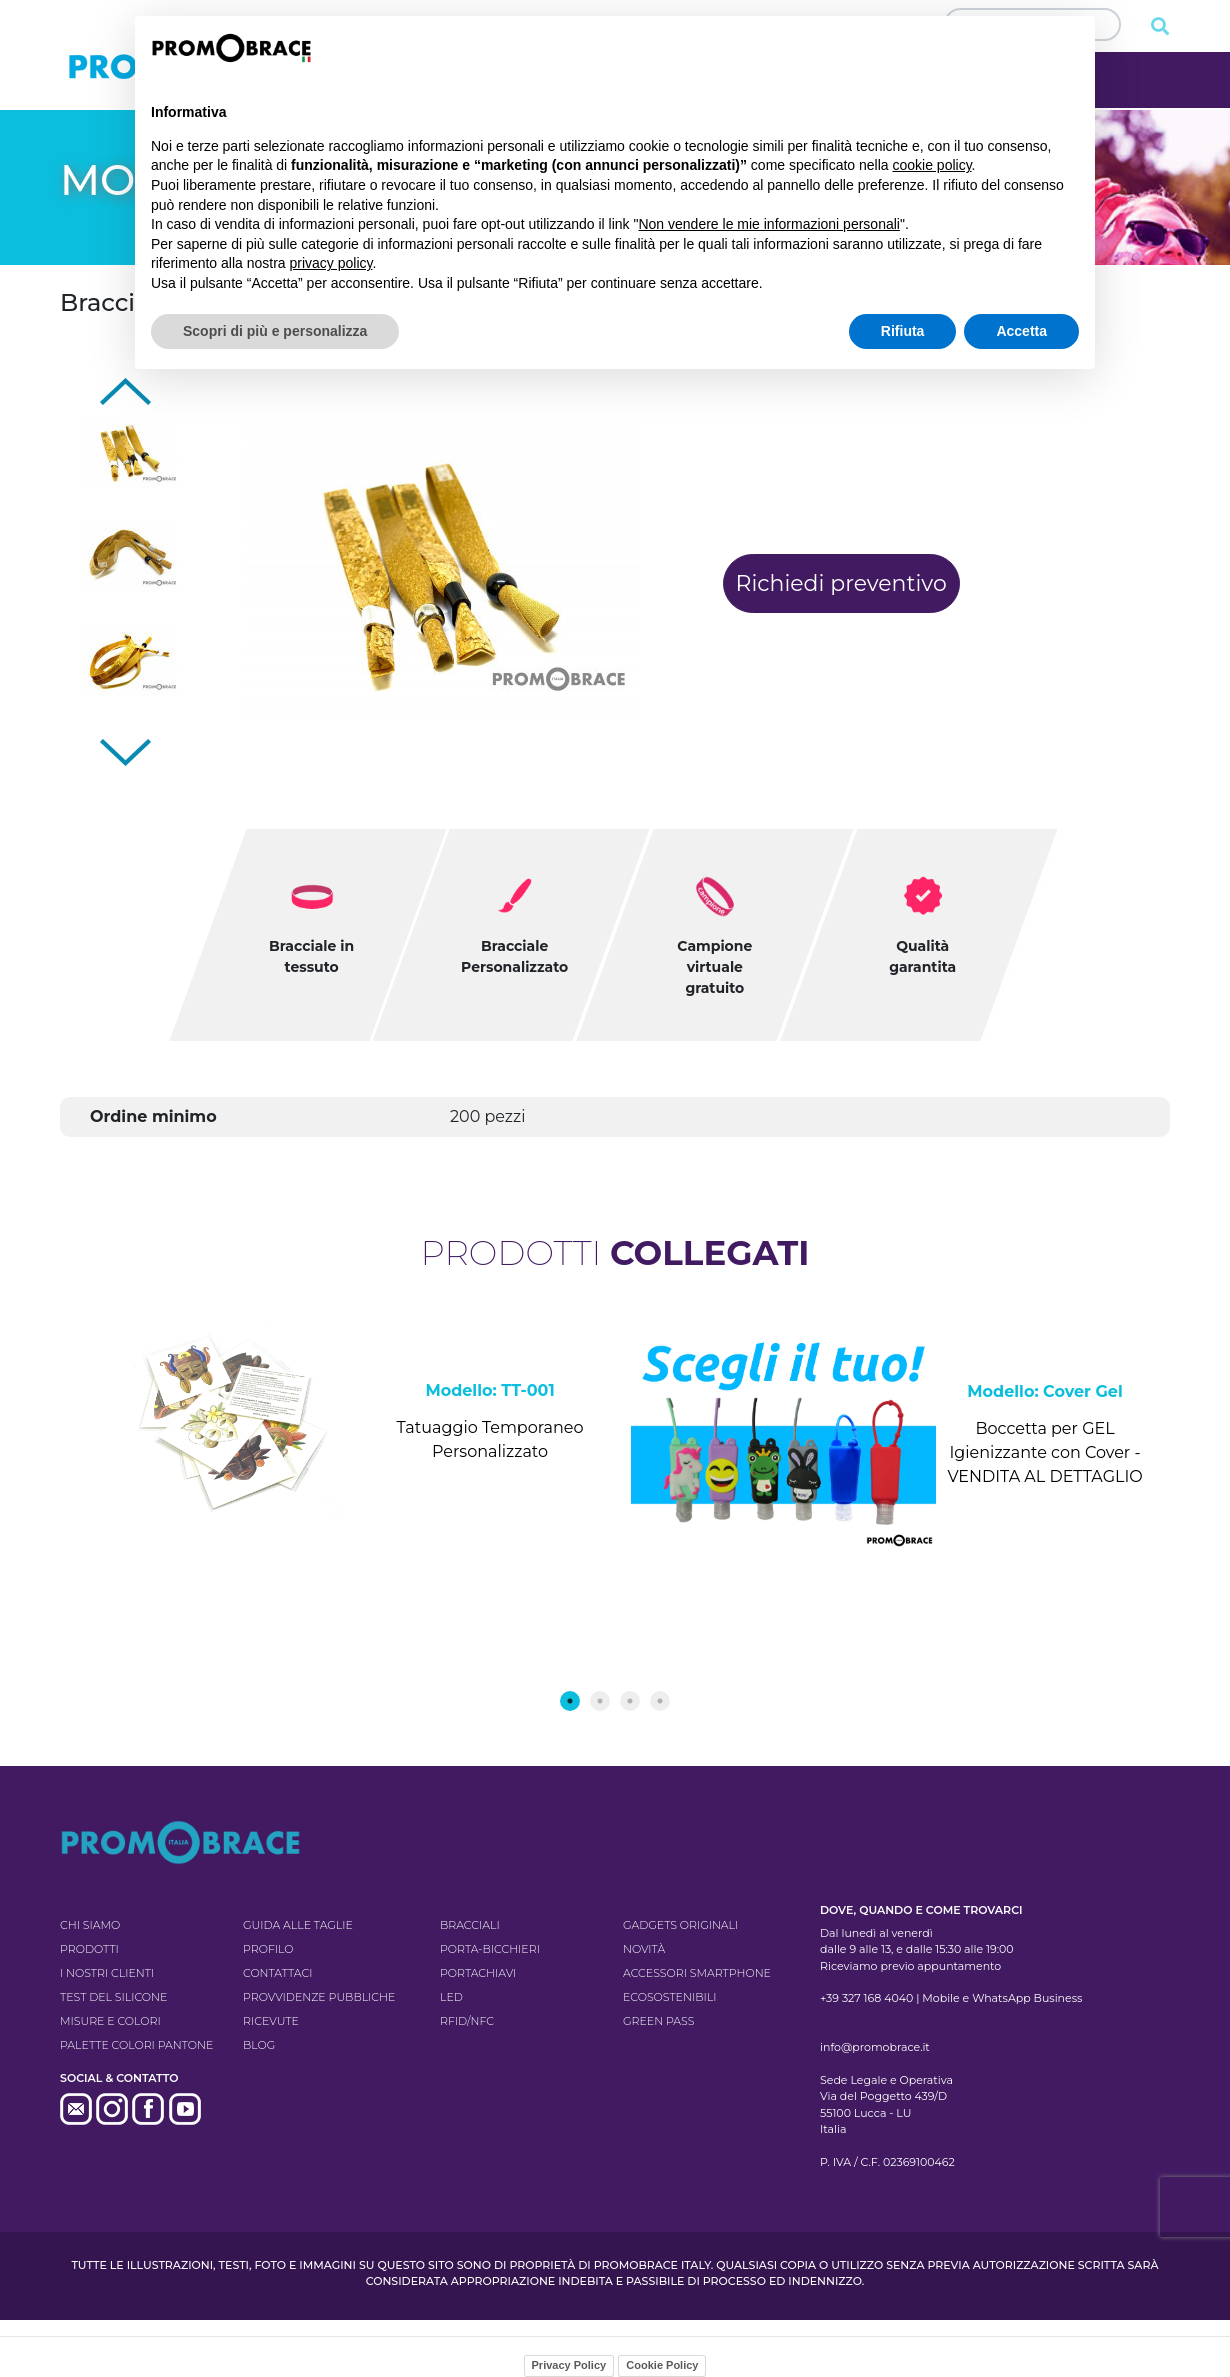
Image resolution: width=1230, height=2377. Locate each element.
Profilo (268, 1949)
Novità (644, 1949)
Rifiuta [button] (903, 331)
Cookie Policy (662, 2365)
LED (451, 1997)
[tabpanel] (337, 1451)
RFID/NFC (467, 2021)
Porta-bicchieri (490, 1949)
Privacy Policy (569, 2365)
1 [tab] (570, 1701)
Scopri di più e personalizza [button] (275, 331)
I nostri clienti (107, 1973)
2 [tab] (600, 1701)
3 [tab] (630, 1701)
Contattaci (278, 1973)
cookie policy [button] (931, 165)
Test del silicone (113, 1997)
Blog (259, 2045)
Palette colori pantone (136, 2045)
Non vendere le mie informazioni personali (768, 224)
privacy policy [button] (331, 263)
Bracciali (470, 1925)
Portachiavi (478, 1973)
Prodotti (89, 1949)
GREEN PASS (658, 2021)
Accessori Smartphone (697, 1973)
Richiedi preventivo (841, 583)
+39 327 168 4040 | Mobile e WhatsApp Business (951, 1998)
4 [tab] (660, 1701)
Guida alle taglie (298, 1925)
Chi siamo (90, 1925)
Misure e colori (110, 2021)
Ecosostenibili (669, 1997)
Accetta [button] (1021, 331)
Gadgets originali (680, 1925)
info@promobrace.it (875, 2047)
